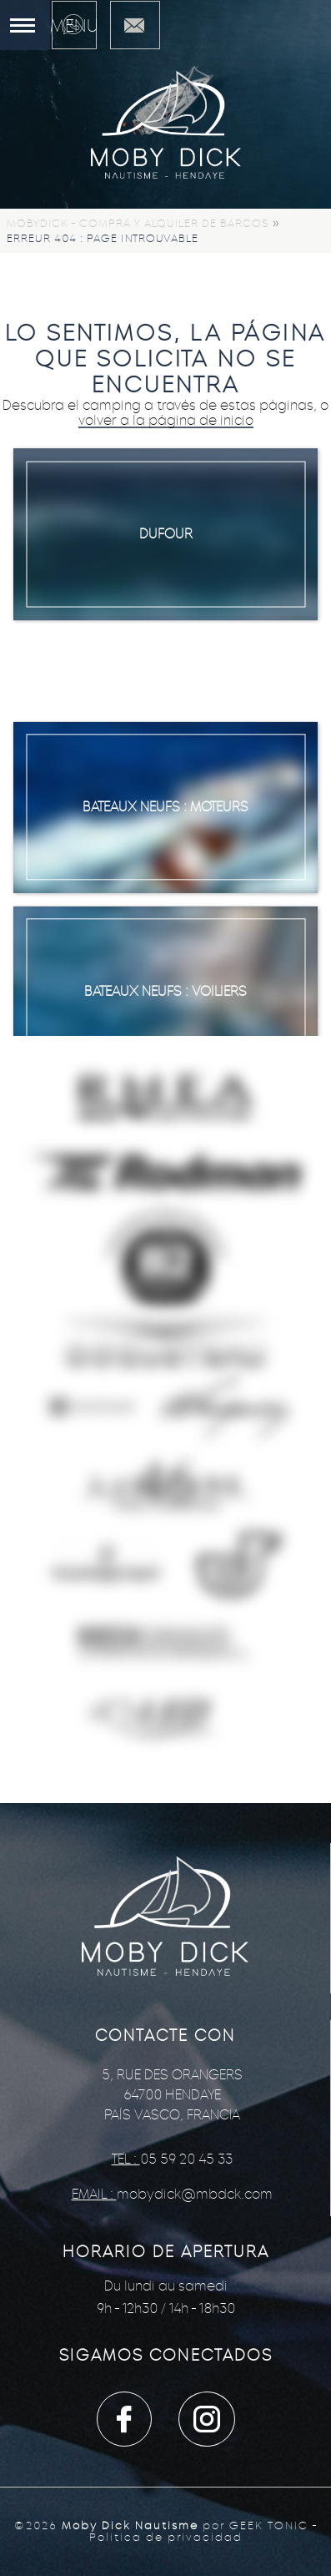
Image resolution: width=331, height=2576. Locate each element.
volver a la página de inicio (165, 420)
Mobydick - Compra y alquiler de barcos (138, 223)
